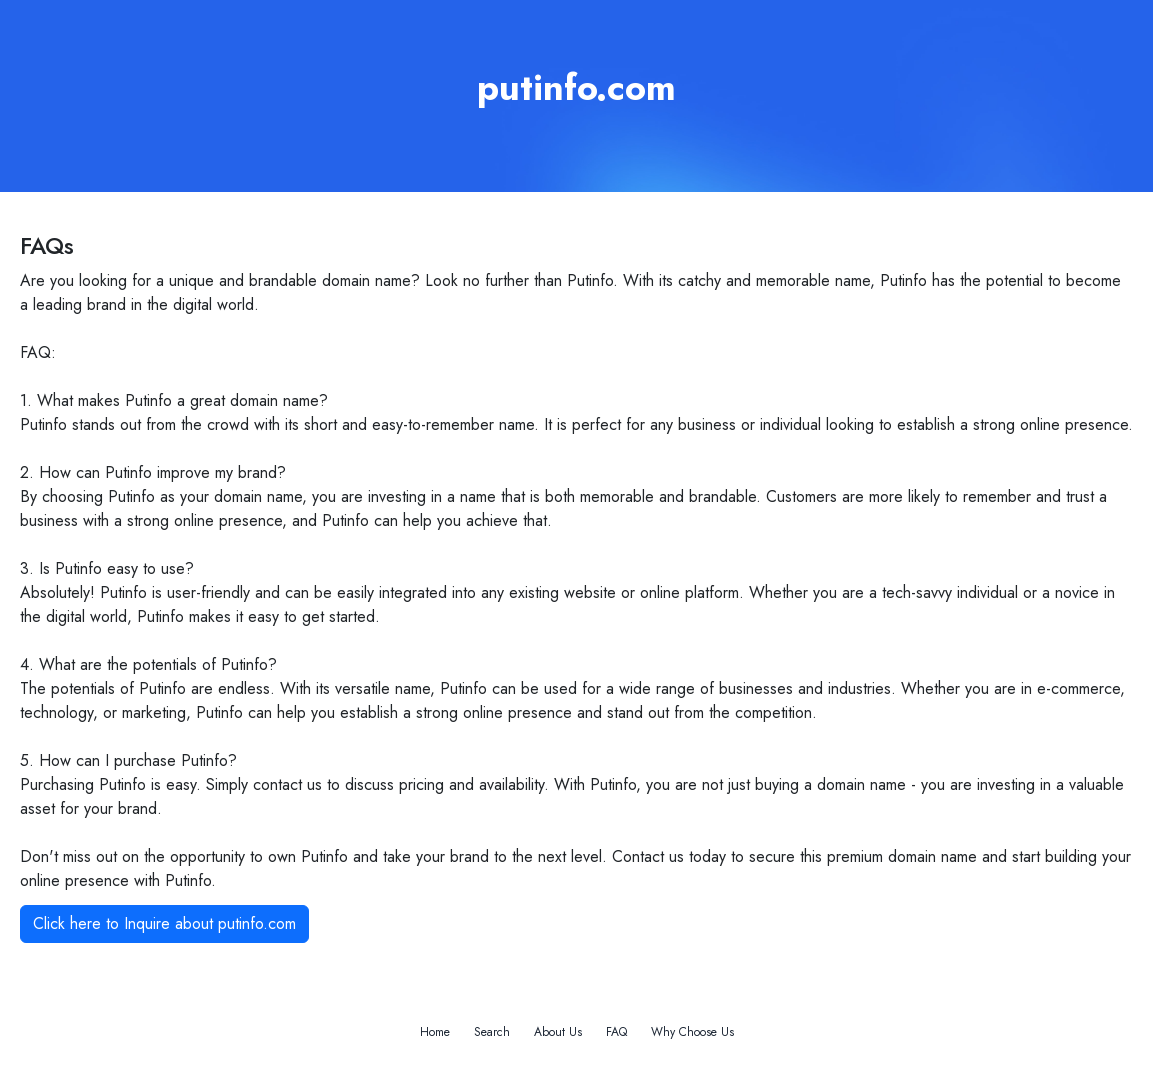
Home (435, 1032)
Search (492, 1032)
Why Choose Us (692, 1032)
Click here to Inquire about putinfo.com (164, 923)
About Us (558, 1032)
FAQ (616, 1032)
